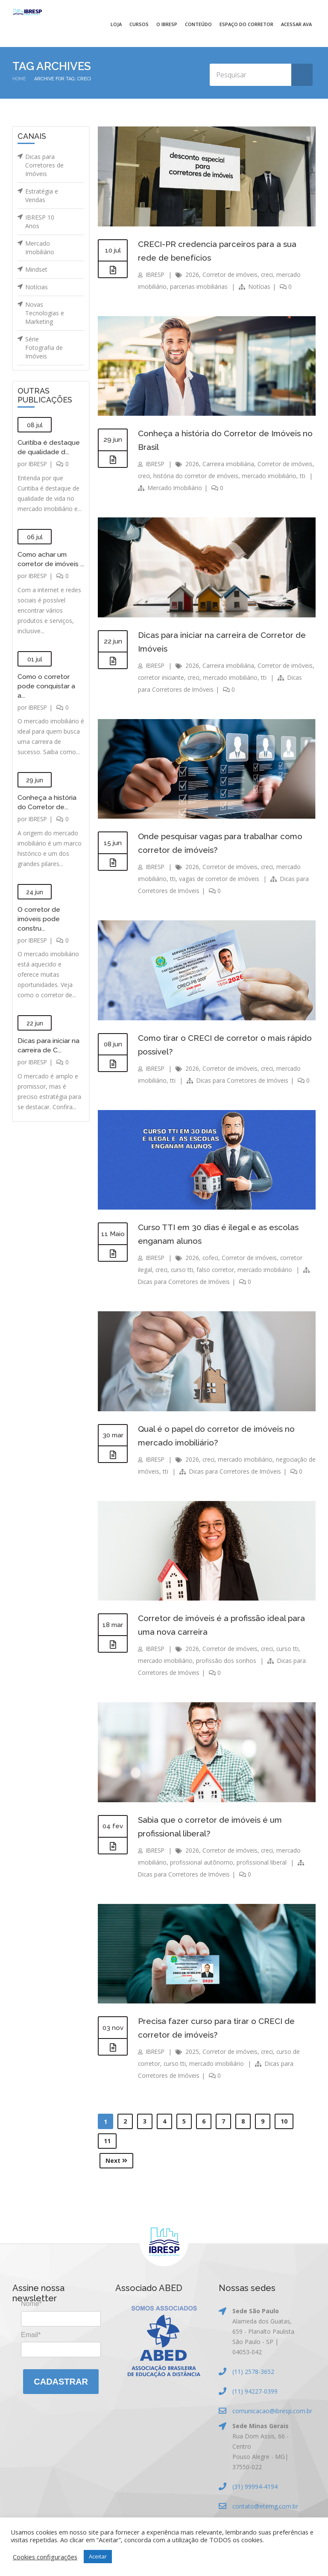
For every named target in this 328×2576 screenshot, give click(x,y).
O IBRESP (166, 24)
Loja (116, 24)
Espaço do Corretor (246, 24)
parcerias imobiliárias (199, 286)
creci (269, 274)
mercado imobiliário (256, 677)
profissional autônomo (201, 1862)
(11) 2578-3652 (253, 2371)
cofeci (213, 1258)
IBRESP (39, 464)
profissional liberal (262, 1862)
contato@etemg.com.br (265, 2506)
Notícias (36, 287)
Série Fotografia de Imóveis (44, 347)
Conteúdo (198, 24)
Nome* (31, 2303)
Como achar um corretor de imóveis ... (49, 563)
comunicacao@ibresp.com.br (272, 2411)
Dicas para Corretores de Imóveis (44, 165)
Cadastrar (61, 2381)
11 (107, 2141)
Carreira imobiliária (230, 464)
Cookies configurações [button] (45, 2557)
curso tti (183, 1270)
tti (173, 488)
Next (116, 2160)
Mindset (36, 269)
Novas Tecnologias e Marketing (44, 313)
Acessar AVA (296, 24)
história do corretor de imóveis (221, 476)
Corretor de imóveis (232, 274)
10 (284, 2121)
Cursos (139, 24)
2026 (194, 274)
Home (19, 79)
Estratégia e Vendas (41, 195)
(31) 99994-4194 (255, 2486)
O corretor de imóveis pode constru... (39, 927)
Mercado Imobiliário (39, 247)
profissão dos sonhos (226, 1661)
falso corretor (217, 1270)
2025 (194, 2051)
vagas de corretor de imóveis (219, 879)
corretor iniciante (186, 677)
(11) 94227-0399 (255, 2391)
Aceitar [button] (98, 2556)
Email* (31, 2334)
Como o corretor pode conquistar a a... (46, 694)
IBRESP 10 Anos (39, 221)
